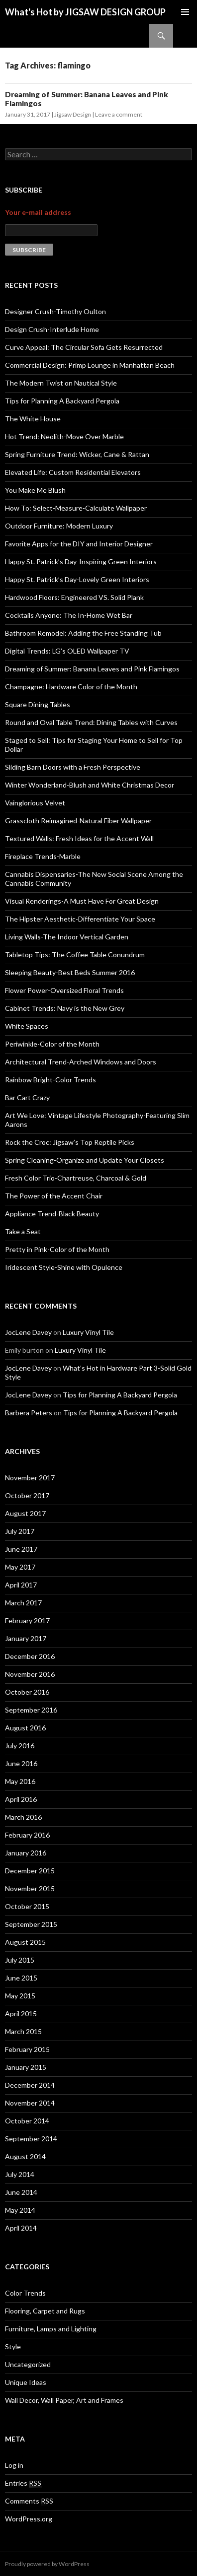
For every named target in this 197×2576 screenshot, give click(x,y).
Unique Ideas (25, 2382)
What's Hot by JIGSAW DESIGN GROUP (85, 11)
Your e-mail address (38, 212)
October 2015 (27, 1906)
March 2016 (23, 1817)
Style (13, 2346)
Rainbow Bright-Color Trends (50, 1079)
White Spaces (26, 1026)
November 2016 (30, 1674)
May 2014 (20, 2210)
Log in (14, 2465)
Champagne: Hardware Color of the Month (71, 686)
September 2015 (31, 1924)
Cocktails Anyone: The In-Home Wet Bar (68, 615)
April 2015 (21, 2013)
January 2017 (25, 1638)
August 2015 (25, 1942)
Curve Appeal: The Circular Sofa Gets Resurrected (84, 347)
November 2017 (30, 1477)
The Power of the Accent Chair (53, 1195)
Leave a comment (118, 114)
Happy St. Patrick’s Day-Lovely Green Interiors (77, 579)
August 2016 (25, 1727)
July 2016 (19, 1745)
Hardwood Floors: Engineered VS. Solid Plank (74, 597)
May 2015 (20, 1995)
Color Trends (25, 2293)
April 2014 (21, 2228)
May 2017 (20, 1567)
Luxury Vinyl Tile (88, 1332)
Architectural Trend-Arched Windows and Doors (80, 1061)
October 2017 (27, 1495)
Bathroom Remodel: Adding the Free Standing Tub (83, 633)
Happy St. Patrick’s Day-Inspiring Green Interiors (81, 561)
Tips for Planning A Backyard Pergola (62, 400)
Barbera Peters (28, 1412)
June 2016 (21, 1763)
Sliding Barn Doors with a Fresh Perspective (72, 767)
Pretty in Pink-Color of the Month (57, 1249)
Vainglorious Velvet (35, 802)
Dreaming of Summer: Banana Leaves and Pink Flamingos (92, 668)
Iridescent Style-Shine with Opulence (63, 1267)
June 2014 (21, 2192)
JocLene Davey (28, 1332)
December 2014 (30, 2085)
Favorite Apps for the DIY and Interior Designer (79, 543)
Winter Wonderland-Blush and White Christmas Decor (89, 785)
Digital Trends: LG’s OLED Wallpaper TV (67, 651)
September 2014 (31, 2138)
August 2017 (25, 1513)
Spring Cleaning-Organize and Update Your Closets (84, 1160)
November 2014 (30, 2103)
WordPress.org (28, 2518)
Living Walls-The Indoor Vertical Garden (66, 936)
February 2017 (27, 1620)
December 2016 (30, 1656)
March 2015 (23, 2031)
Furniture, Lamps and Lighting (51, 2328)
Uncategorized (28, 2364)
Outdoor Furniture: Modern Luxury (59, 526)
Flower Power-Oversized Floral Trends (64, 990)
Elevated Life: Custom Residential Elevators (73, 472)
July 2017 (19, 1531)
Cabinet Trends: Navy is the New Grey (64, 1008)
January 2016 (25, 1853)
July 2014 (19, 2174)
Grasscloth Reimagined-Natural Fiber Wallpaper (78, 820)
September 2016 (31, 1710)
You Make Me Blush (35, 490)
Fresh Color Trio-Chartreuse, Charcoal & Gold (75, 1178)
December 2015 (30, 1870)
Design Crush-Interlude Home (52, 329)
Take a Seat (23, 1231)
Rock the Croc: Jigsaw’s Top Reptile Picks (69, 1142)
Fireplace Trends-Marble (43, 856)
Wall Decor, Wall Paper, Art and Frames (64, 2400)
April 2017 (21, 1585)
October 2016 (27, 1692)
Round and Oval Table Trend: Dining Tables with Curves (91, 722)
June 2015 (21, 1978)
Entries (23, 2483)
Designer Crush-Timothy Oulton (55, 311)
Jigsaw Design (72, 114)
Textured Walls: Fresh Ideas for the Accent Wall (79, 838)
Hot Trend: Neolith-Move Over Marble (64, 436)
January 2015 (25, 2067)
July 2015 (19, 1960)
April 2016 (21, 1799)
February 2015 (27, 2049)
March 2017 (23, 1602)
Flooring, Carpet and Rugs (45, 2311)
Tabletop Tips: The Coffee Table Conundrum (75, 954)
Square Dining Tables (37, 704)
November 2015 (30, 1888)
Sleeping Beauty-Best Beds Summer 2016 (70, 972)
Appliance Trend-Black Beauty (52, 1213)
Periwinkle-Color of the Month (52, 1044)
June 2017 (21, 1549)
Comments (29, 2501)
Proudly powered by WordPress (47, 2564)
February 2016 (27, 1835)
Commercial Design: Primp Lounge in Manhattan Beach (90, 365)
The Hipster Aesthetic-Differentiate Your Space (80, 919)
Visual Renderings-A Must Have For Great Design (82, 901)
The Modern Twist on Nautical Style (61, 383)
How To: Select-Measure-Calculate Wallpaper (76, 508)
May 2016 (20, 1781)
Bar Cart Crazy (27, 1097)
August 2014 (25, 2156)
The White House (33, 418)
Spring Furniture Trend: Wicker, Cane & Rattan (77, 454)
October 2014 (27, 2120)
